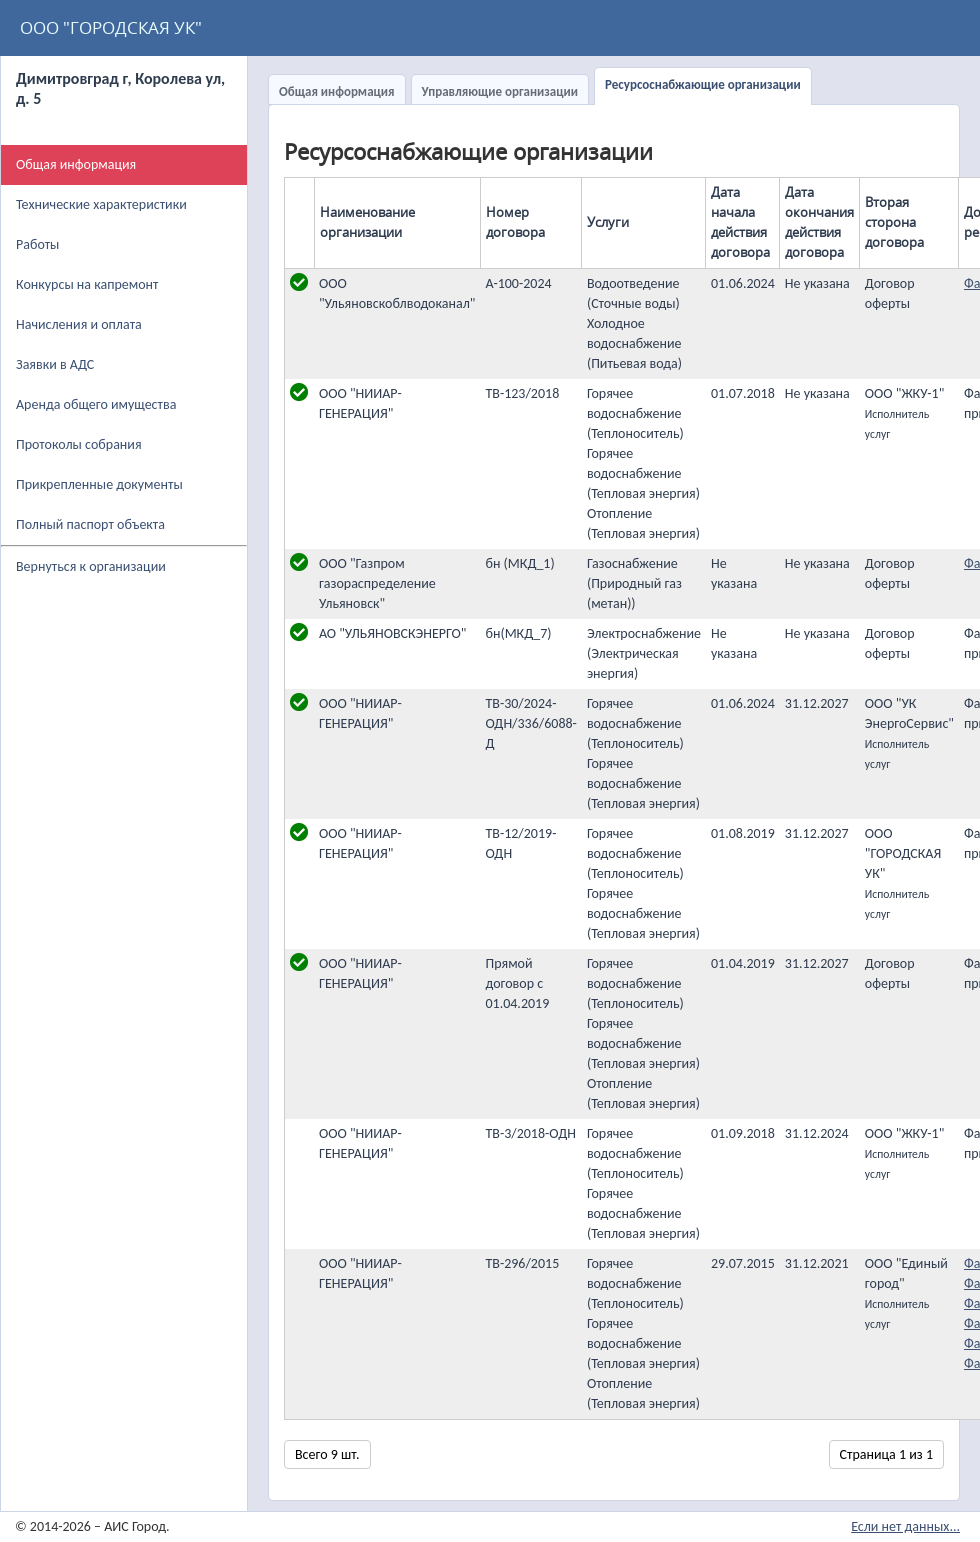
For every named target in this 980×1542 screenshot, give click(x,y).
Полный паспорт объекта (90, 524)
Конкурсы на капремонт (87, 284)
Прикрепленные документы (99, 484)
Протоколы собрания (79, 444)
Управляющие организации (500, 91)
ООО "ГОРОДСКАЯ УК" (111, 27)
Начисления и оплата (79, 324)
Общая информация (337, 91)
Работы (37, 244)
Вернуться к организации (91, 566)
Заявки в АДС (55, 364)
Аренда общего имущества (96, 404)
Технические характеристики (101, 204)
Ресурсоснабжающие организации (703, 84)
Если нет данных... (905, 1526)
